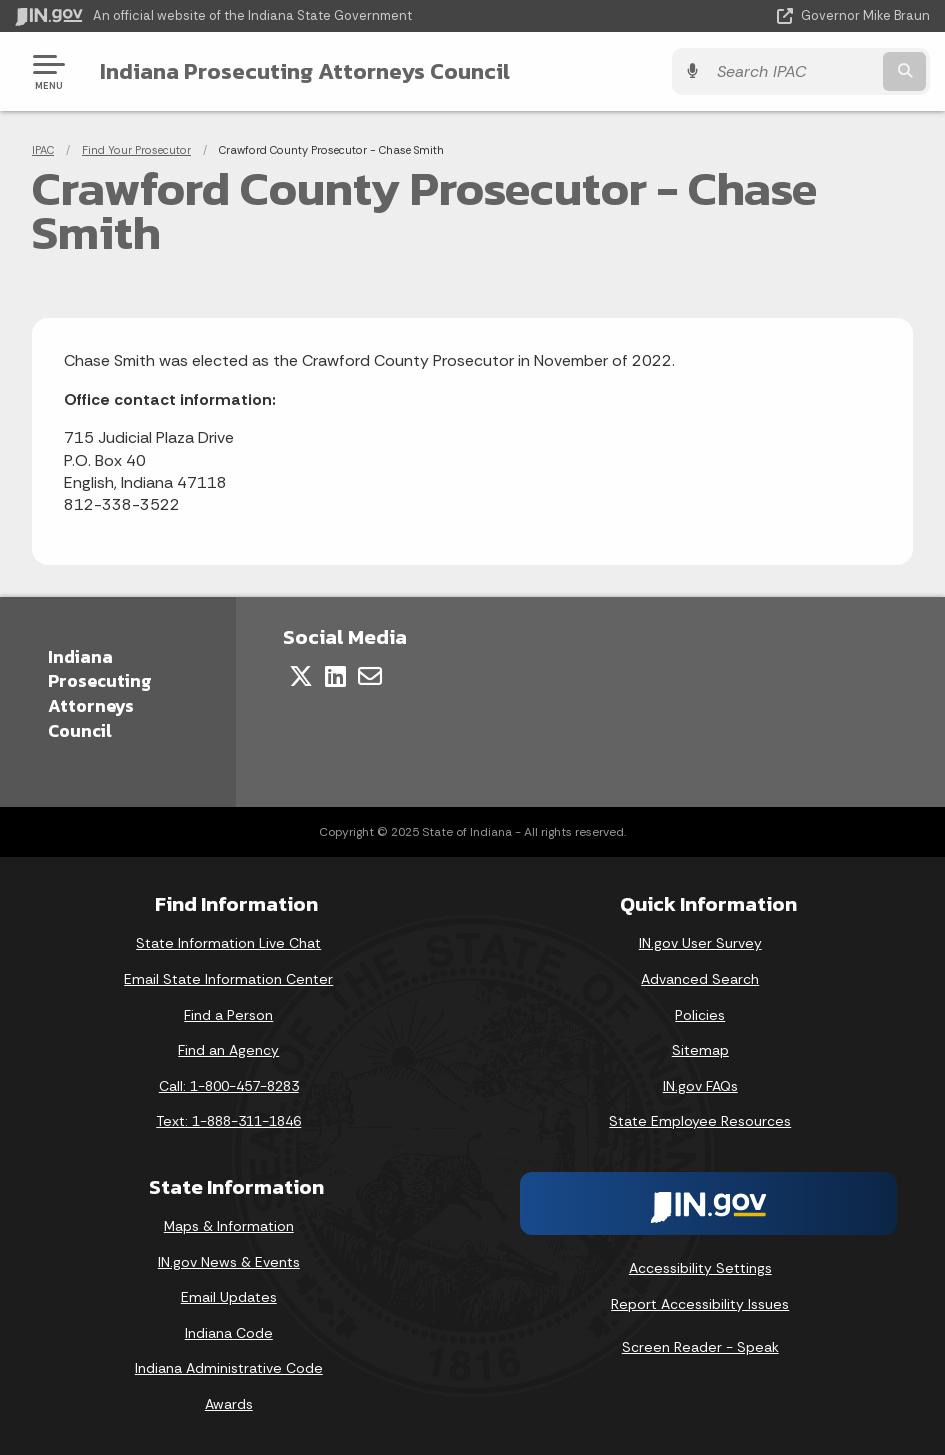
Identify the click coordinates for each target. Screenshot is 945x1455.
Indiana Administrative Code (229, 1368)
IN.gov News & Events (229, 1262)
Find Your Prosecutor (136, 150)
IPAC (43, 150)
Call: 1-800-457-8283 (229, 1086)
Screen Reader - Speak (700, 1347)
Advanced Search (700, 979)
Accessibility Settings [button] (700, 1268)
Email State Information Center (228, 979)
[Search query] (793, 71)
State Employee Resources (700, 1121)
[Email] (370, 676)
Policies (700, 1015)
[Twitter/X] (301, 676)
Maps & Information (229, 1226)
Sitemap (700, 1050)
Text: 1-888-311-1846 (228, 1121)
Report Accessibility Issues (700, 1304)
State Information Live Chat (228, 943)
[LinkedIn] (335, 676)
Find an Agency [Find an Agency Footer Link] (228, 1050)
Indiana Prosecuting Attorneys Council (305, 71)
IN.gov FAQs (700, 1086)
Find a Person (228, 1015)
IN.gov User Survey (700, 943)
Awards (229, 1404)
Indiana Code (229, 1333)
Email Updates (229, 1297)
